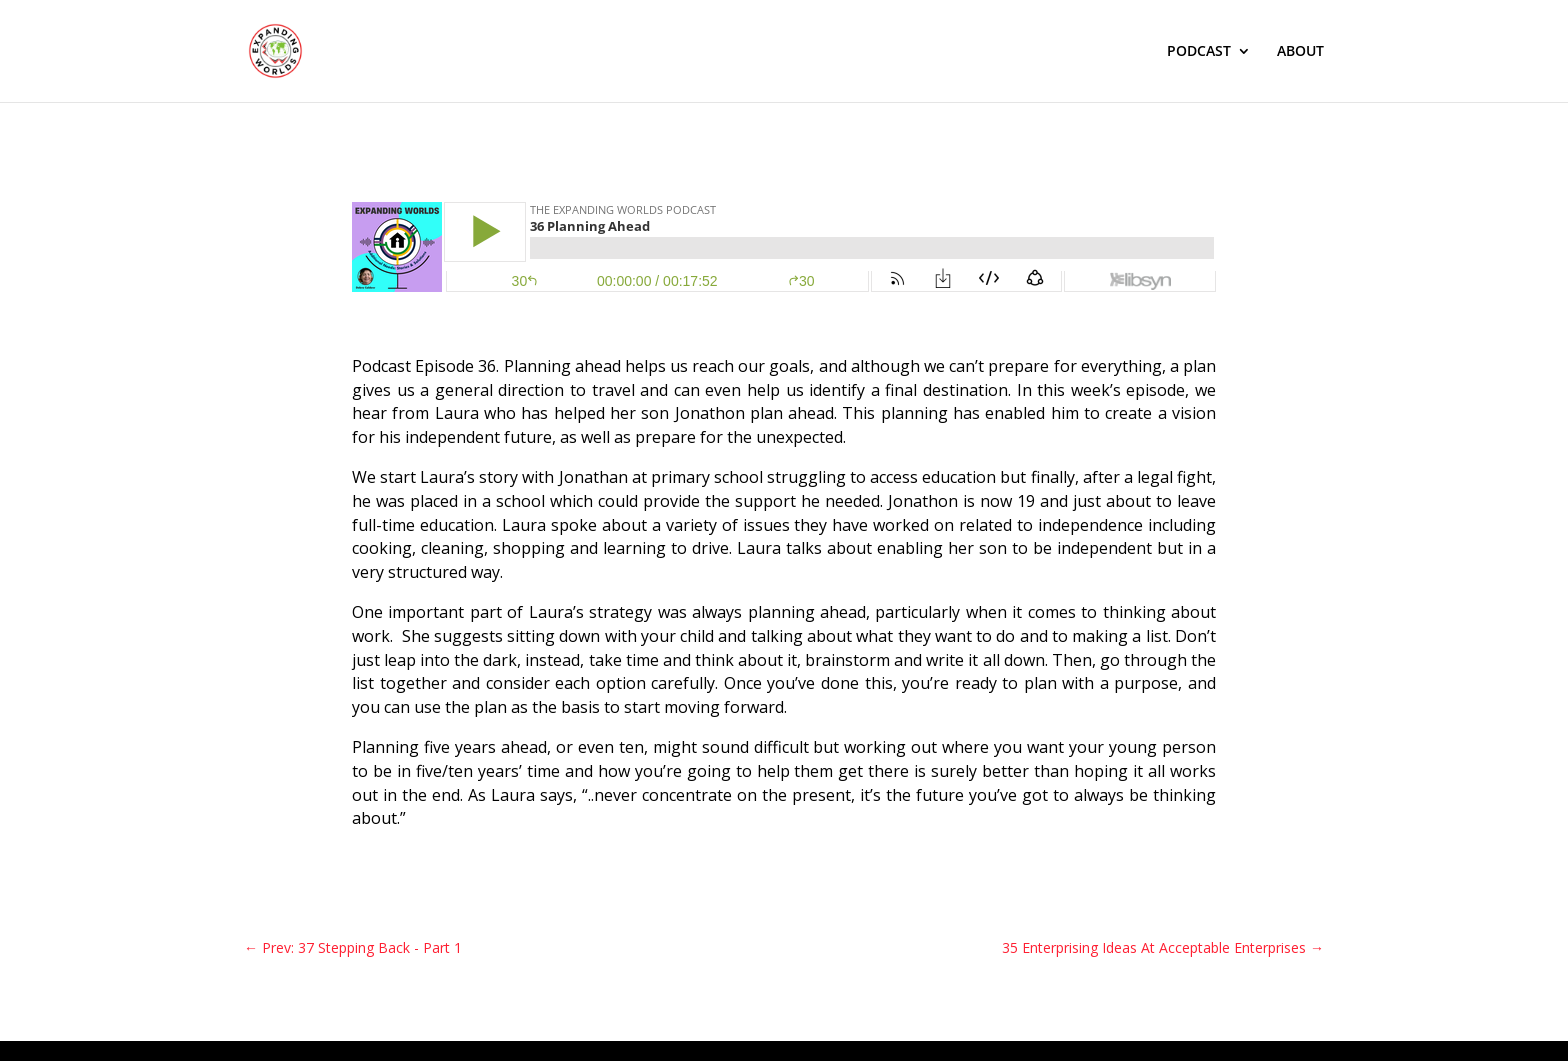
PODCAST (1199, 52)
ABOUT (1300, 52)
